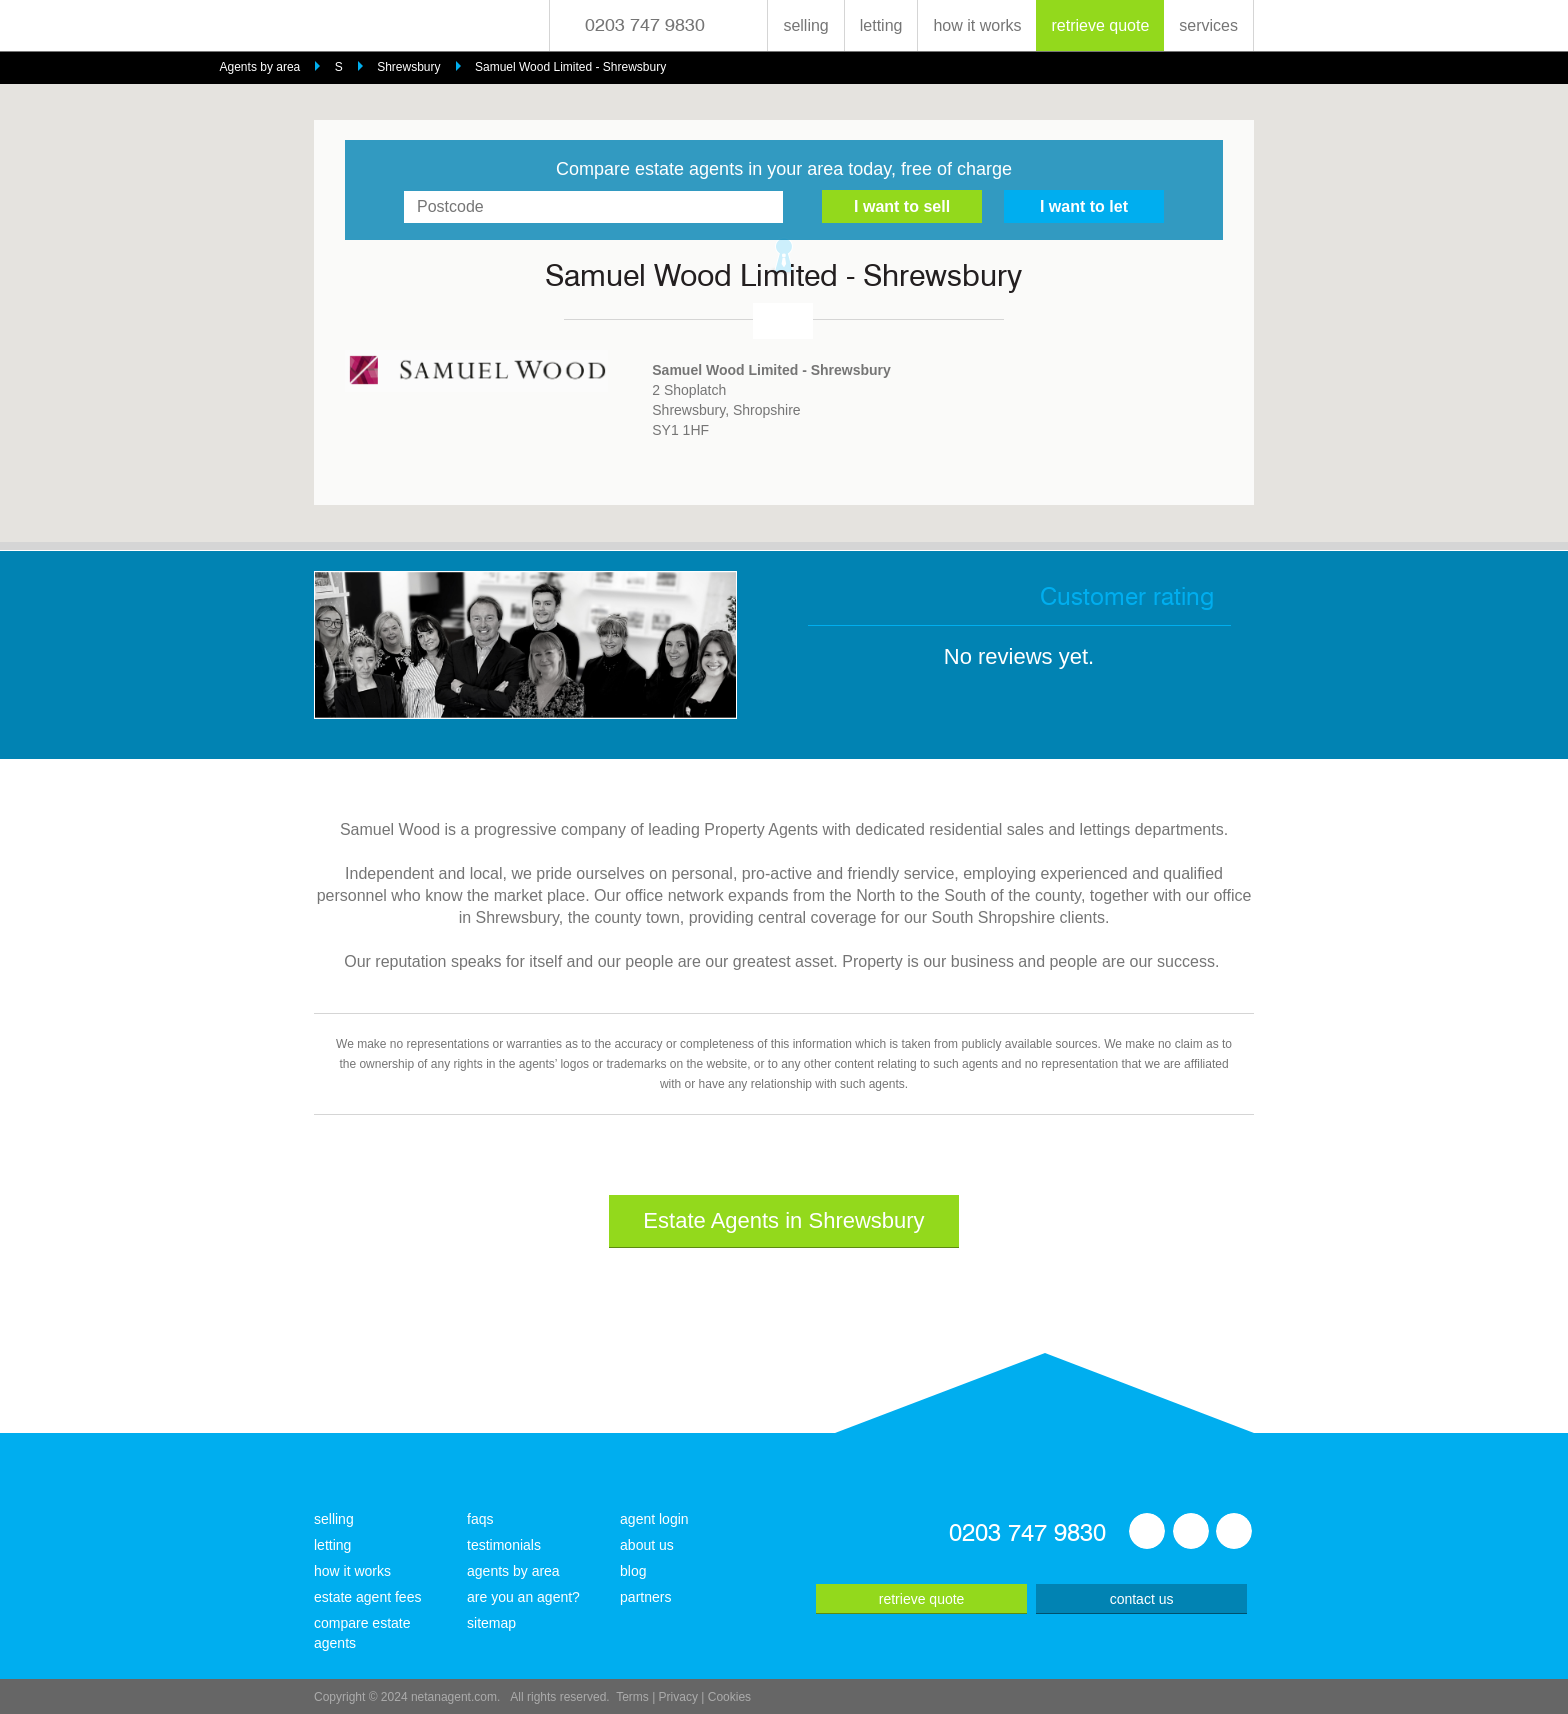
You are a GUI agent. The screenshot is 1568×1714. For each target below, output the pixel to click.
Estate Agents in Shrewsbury (783, 1220)
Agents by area (260, 67)
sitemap (491, 1623)
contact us (1142, 1599)
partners (645, 1597)
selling (805, 25)
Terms (632, 1697)
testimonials (504, 1545)
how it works (977, 25)
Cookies (729, 1697)
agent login (654, 1519)
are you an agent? (523, 1597)
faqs (480, 1519)
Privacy (678, 1697)
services (1208, 25)
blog (633, 1571)
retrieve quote (1100, 25)
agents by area (513, 1571)
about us (647, 1545)
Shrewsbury (408, 67)
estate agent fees (367, 1597)
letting (881, 25)
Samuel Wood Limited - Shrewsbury (570, 67)
